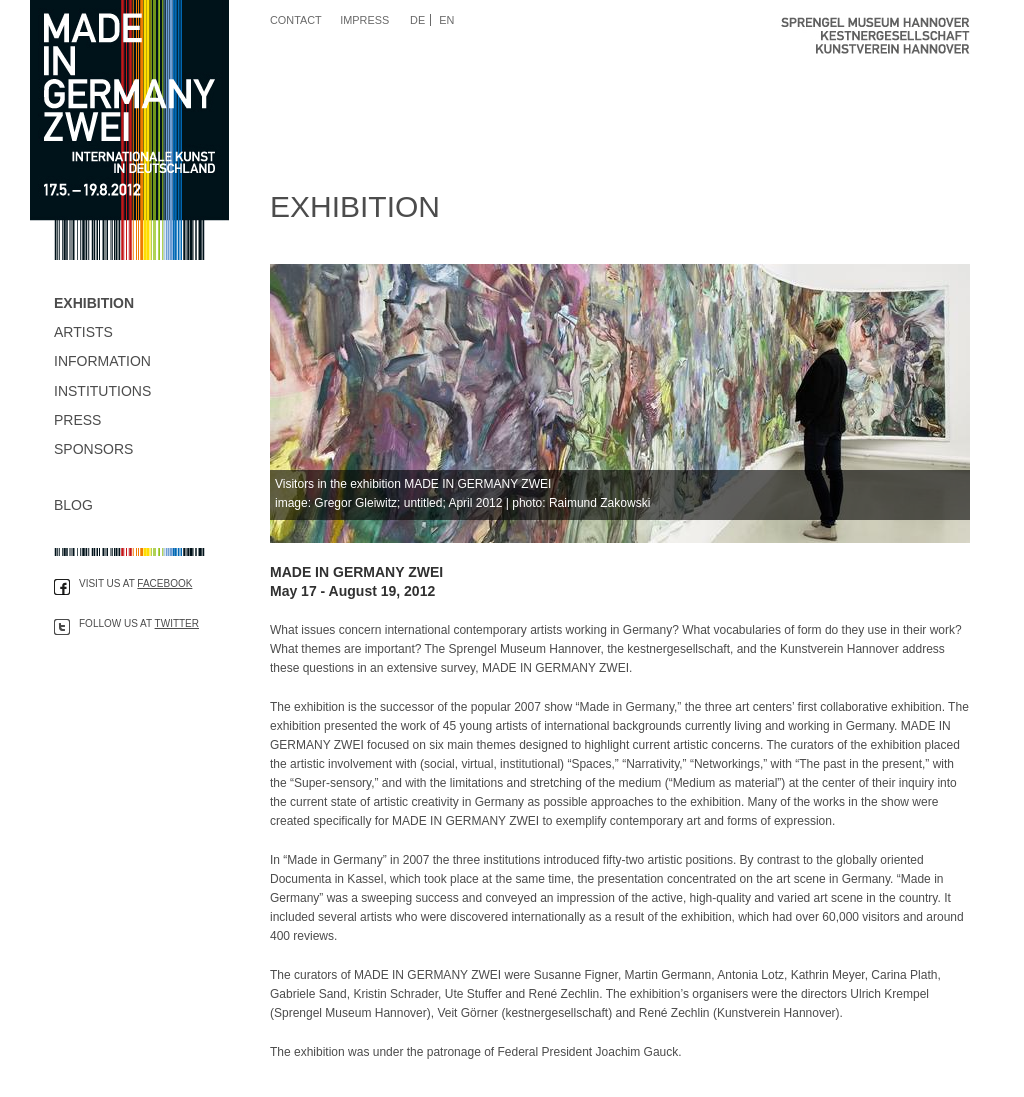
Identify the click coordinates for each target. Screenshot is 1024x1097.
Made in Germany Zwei (130, 130)
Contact (296, 20)
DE (417, 20)
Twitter (177, 623)
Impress (364, 20)
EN (446, 20)
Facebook (164, 583)
